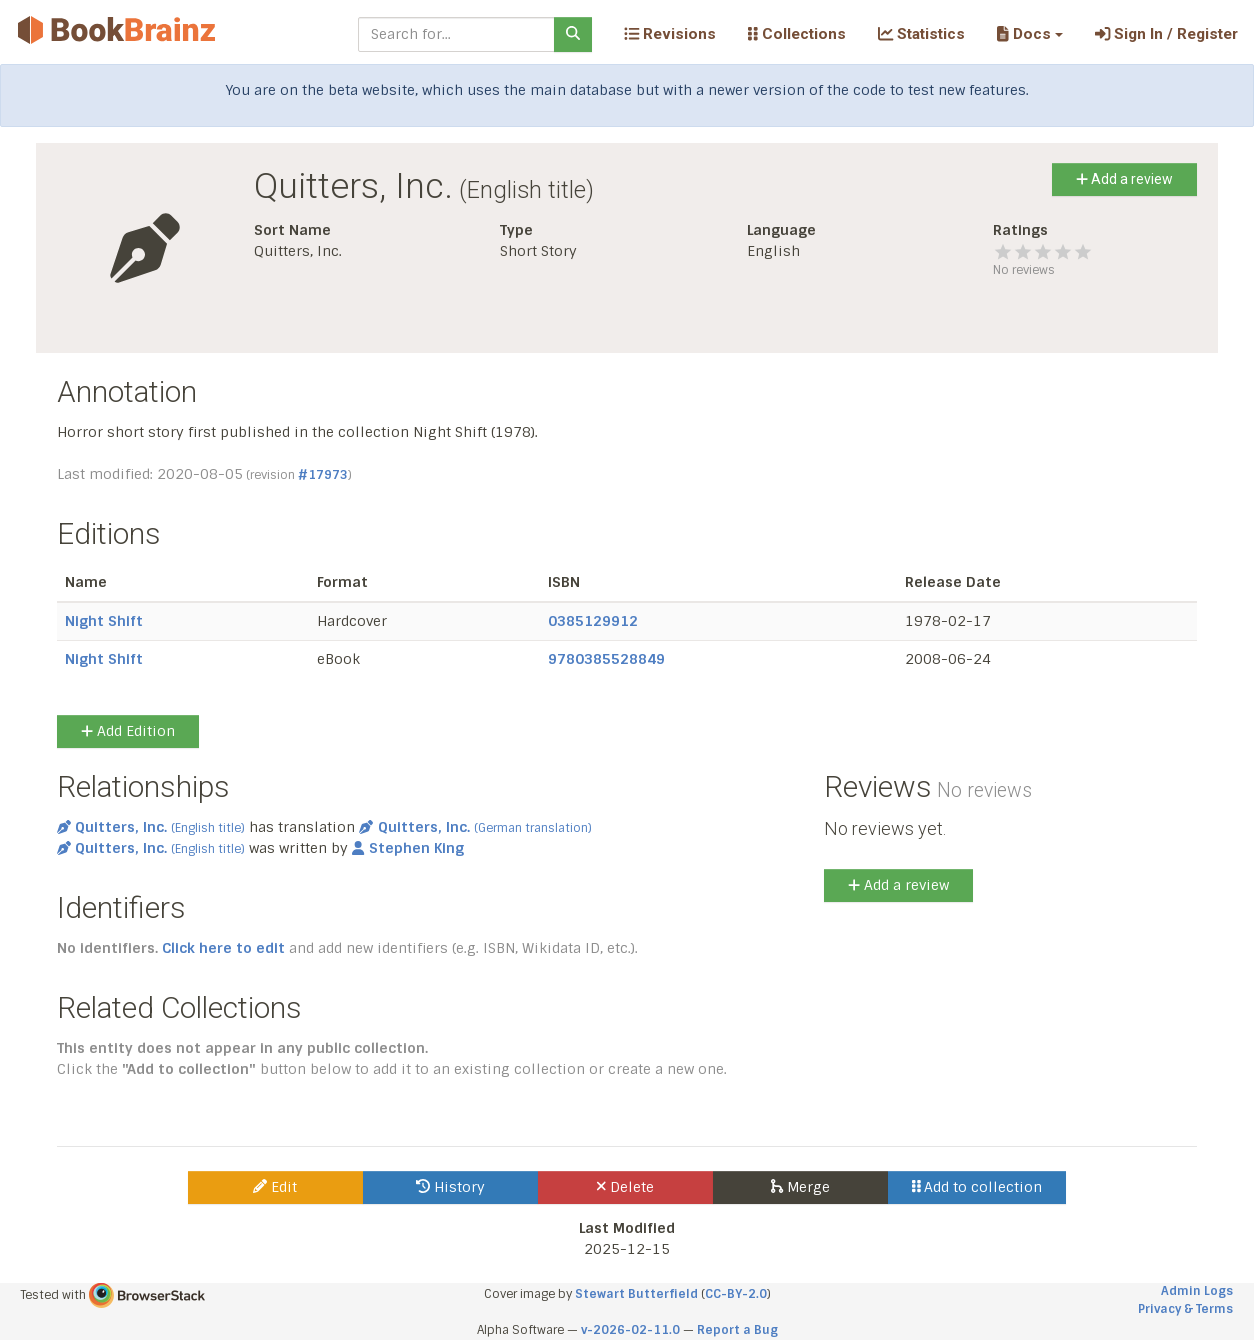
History (450, 1187)
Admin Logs (1197, 1291)
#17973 (323, 475)
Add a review (1124, 179)
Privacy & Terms (1185, 1309)
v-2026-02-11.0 (630, 1330)
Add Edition (128, 731)
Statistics (921, 34)
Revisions (670, 34)
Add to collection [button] (977, 1187)
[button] (1029, 34)
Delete (625, 1187)
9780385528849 (606, 659)
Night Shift (104, 621)
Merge (800, 1187)
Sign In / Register (1166, 34)
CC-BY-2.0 (736, 1294)
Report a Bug (737, 1330)
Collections (797, 34)
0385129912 (593, 621)
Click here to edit (223, 948)
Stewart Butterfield (636, 1294)
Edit (275, 1187)
